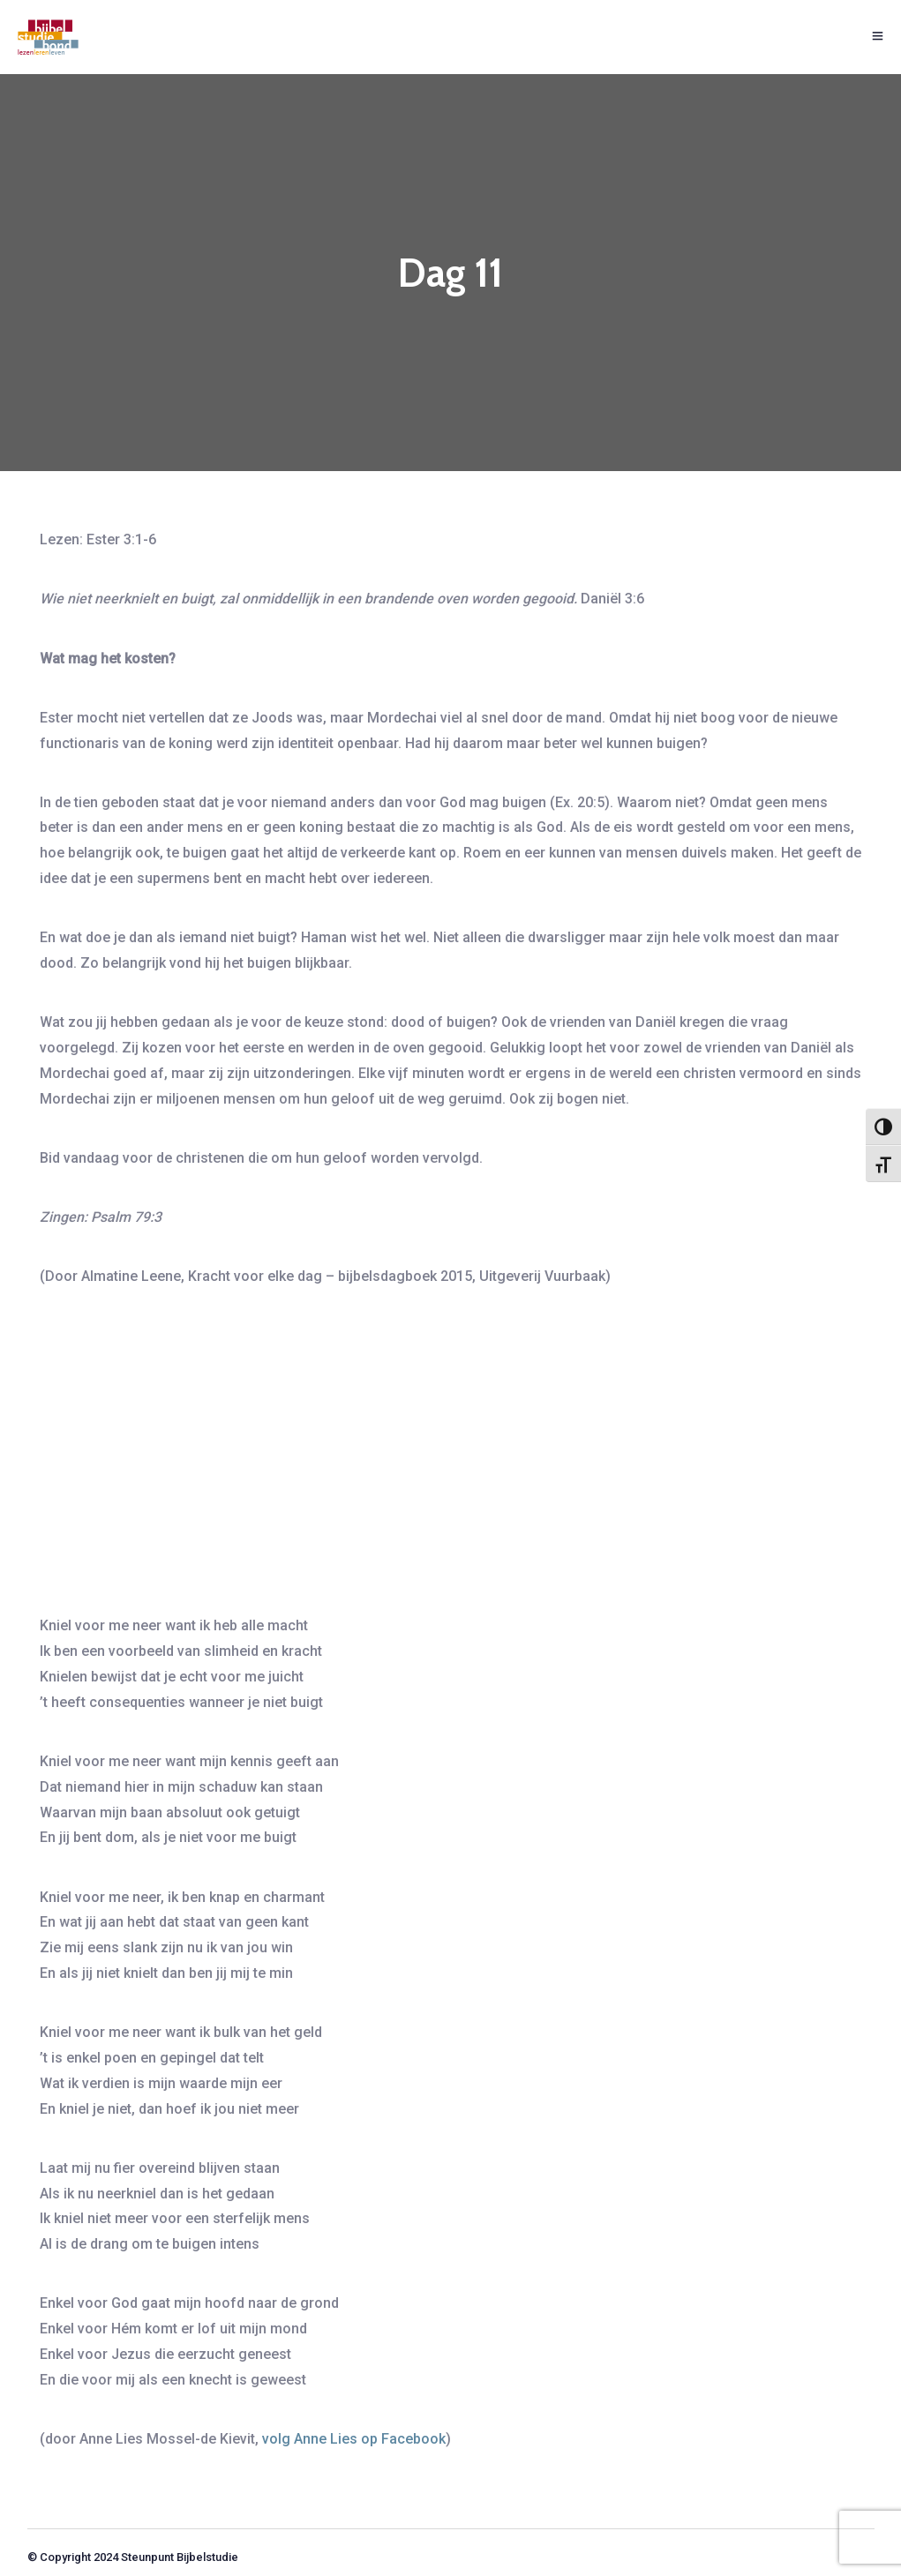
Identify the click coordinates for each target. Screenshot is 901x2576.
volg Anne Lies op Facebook (354, 2438)
